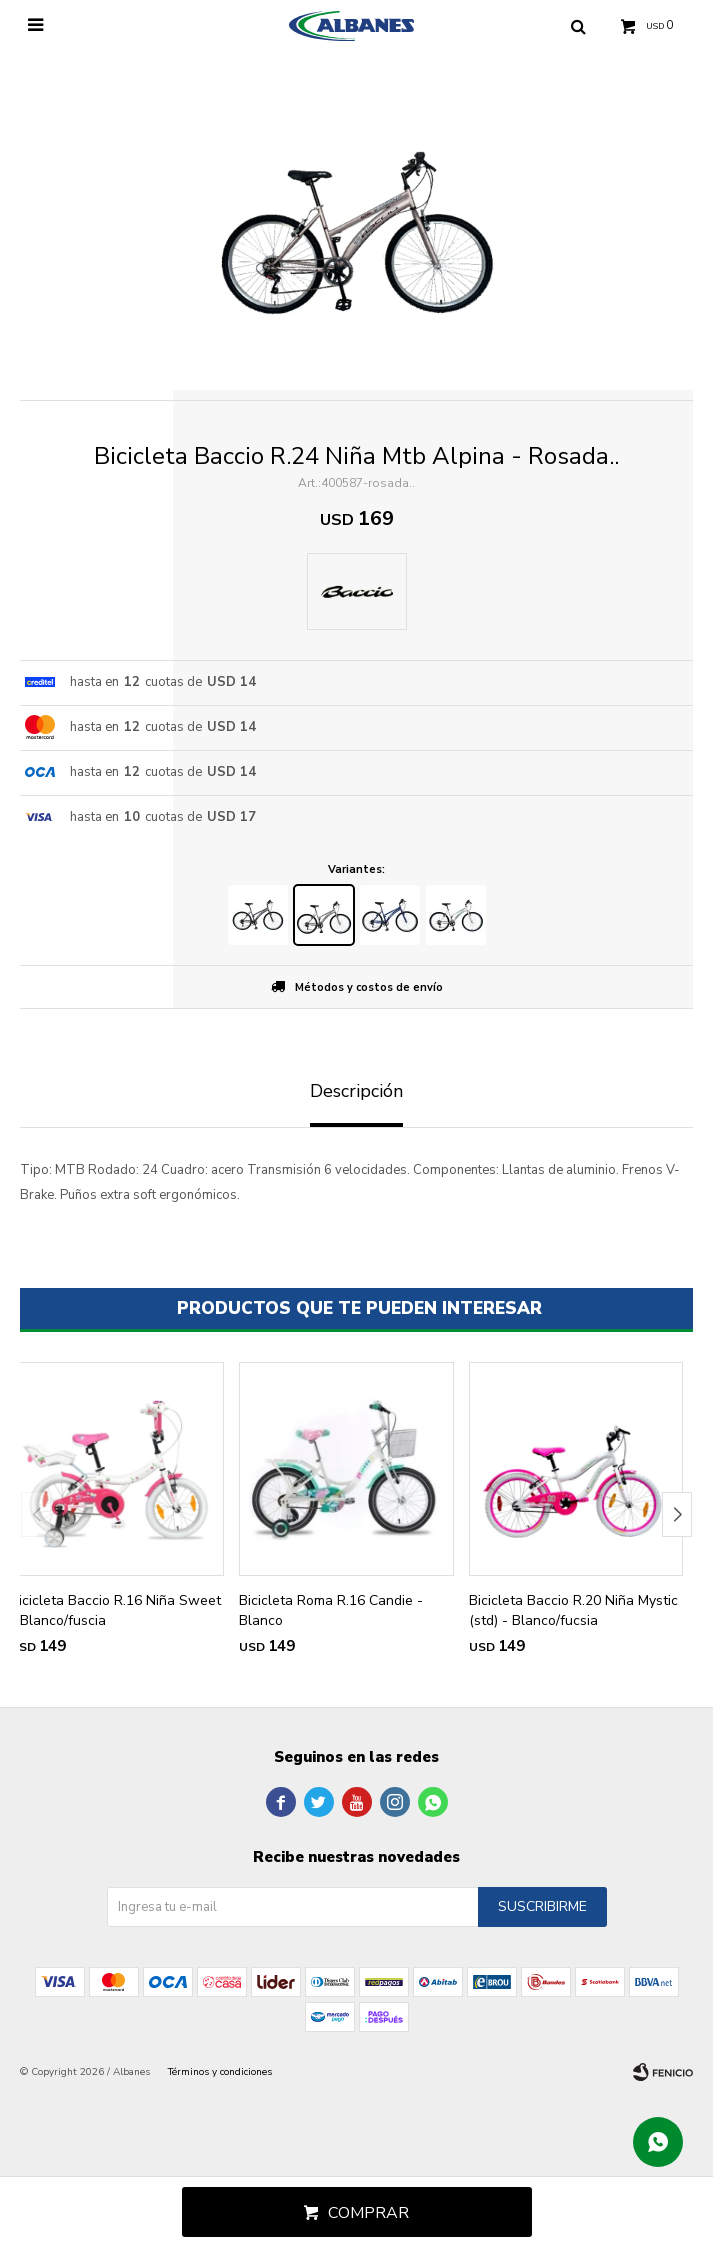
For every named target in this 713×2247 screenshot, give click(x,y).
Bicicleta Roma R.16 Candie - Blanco (331, 1610)
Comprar (368, 2213)
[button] (677, 1514)
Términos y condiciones (220, 2072)
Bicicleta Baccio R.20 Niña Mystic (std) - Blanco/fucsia (573, 1610)
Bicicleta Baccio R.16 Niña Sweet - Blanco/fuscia (115, 1610)
